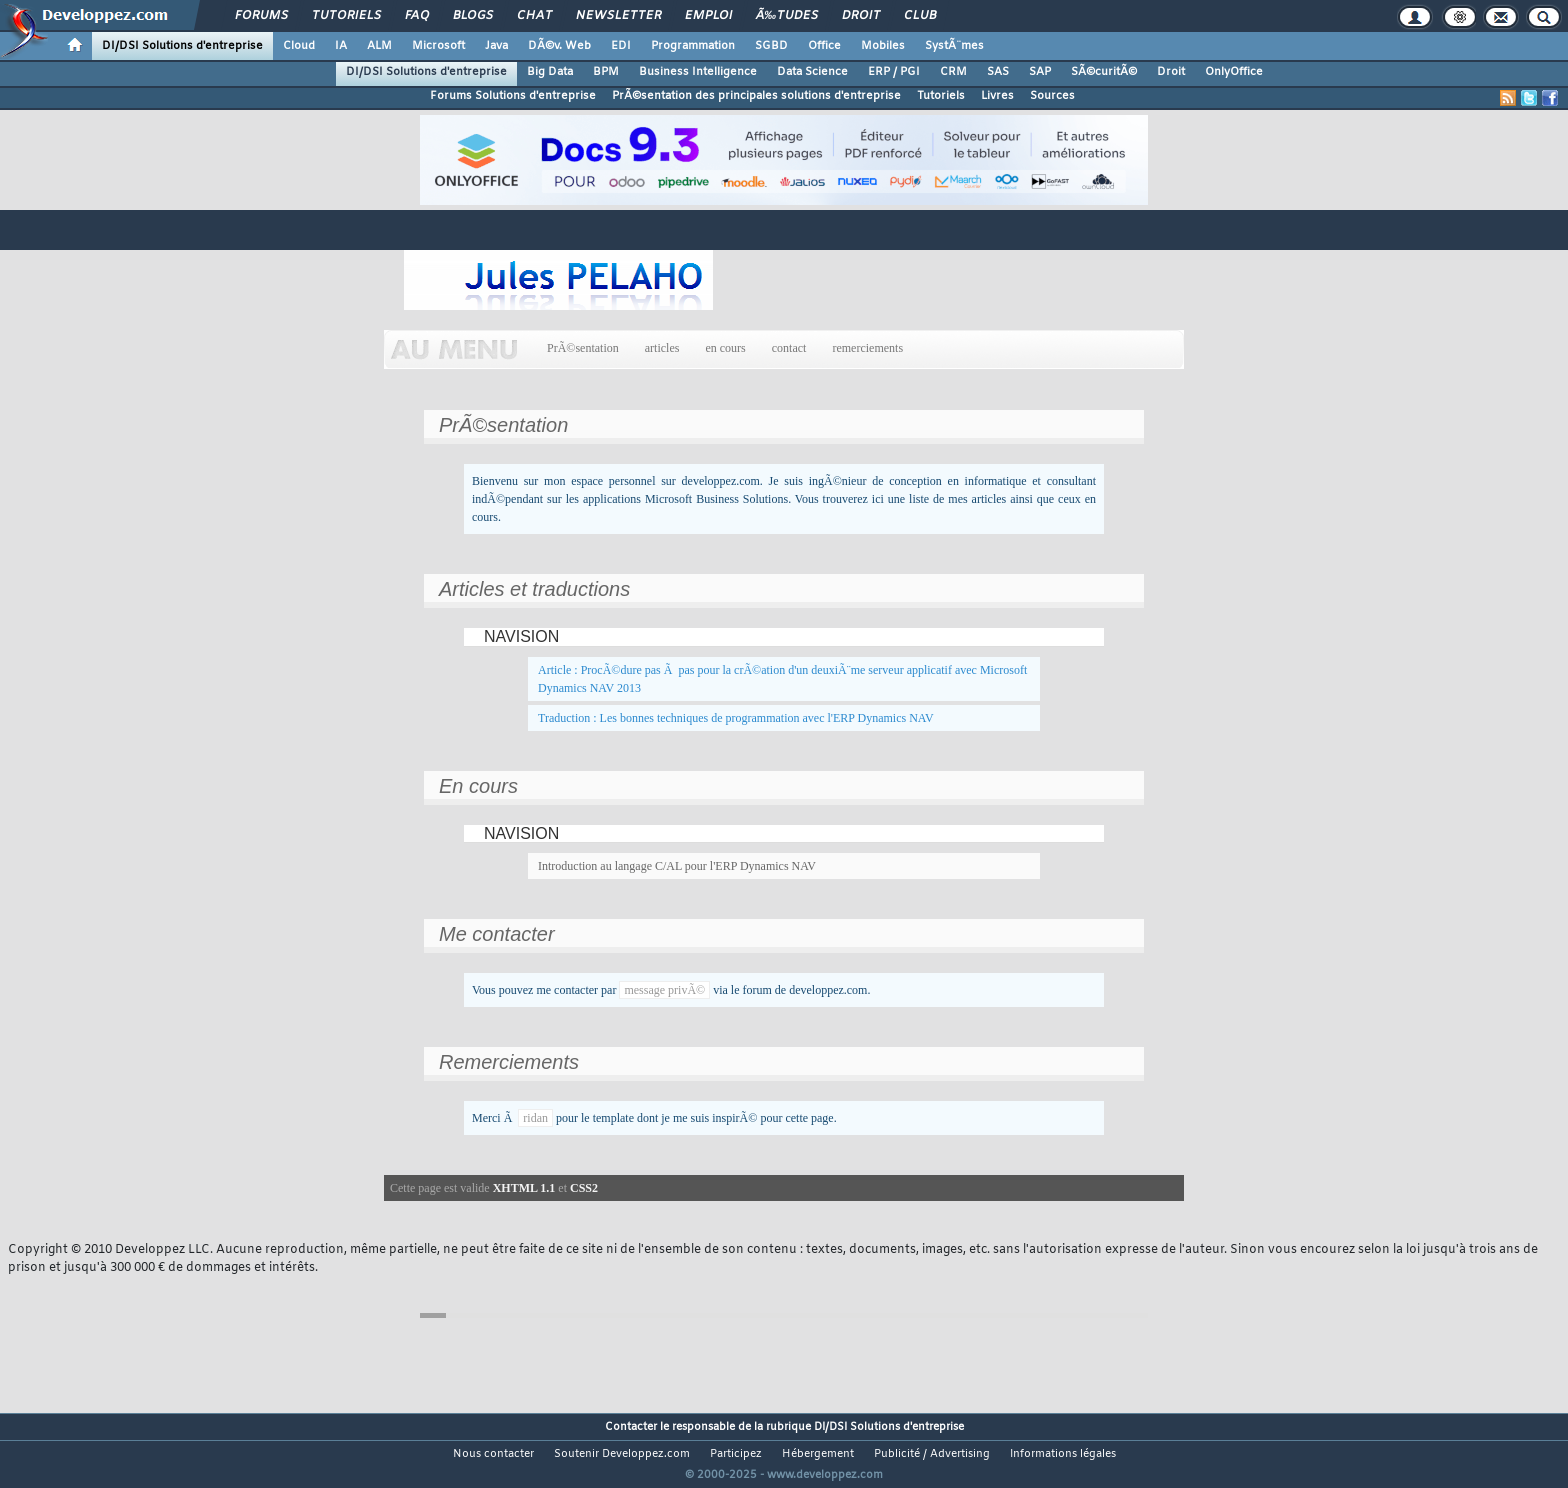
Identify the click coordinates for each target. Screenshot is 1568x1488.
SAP (1040, 72)
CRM (953, 72)
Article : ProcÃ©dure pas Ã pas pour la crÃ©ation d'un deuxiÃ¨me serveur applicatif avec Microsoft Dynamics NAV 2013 (782, 679)
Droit (861, 16)
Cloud (299, 46)
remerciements (867, 348)
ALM (379, 46)
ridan (535, 1118)
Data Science (812, 72)
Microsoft (438, 46)
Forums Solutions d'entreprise (513, 96)
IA (341, 46)
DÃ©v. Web (559, 46)
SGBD (771, 46)
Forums (261, 16)
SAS (998, 72)
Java (496, 46)
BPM (606, 72)
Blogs (473, 16)
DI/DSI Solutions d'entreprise (182, 46)
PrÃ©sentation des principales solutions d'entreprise (756, 96)
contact (789, 348)
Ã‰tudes (787, 16)
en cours (725, 348)
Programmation (693, 46)
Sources (1052, 96)
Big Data (550, 72)
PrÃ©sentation (583, 348)
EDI (621, 46)
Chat (534, 16)
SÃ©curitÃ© (1104, 72)
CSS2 (584, 1188)
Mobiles (883, 46)
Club (920, 16)
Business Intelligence (698, 72)
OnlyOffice (1234, 72)
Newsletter (618, 16)
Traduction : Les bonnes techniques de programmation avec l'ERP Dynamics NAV (736, 718)
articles (662, 348)
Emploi (708, 16)
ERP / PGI (894, 72)
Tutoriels (346, 16)
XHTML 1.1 (524, 1188)
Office (824, 46)
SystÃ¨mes (954, 46)
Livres (997, 96)
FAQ (417, 16)
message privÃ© (664, 990)
